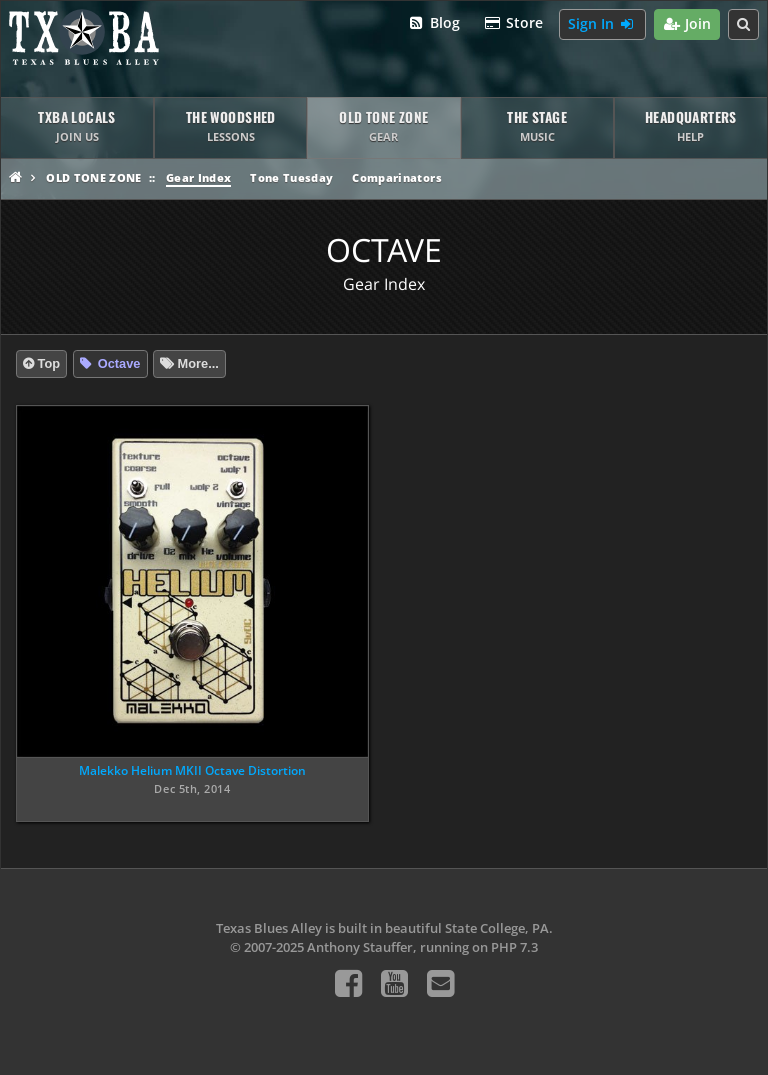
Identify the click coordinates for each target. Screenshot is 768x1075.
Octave (117, 363)
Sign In (602, 24)
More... (198, 363)
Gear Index (198, 177)
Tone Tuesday (291, 177)
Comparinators (396, 177)
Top (49, 363)
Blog (433, 23)
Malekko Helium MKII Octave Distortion (192, 770)
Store (514, 23)
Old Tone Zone (93, 177)
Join (687, 24)
